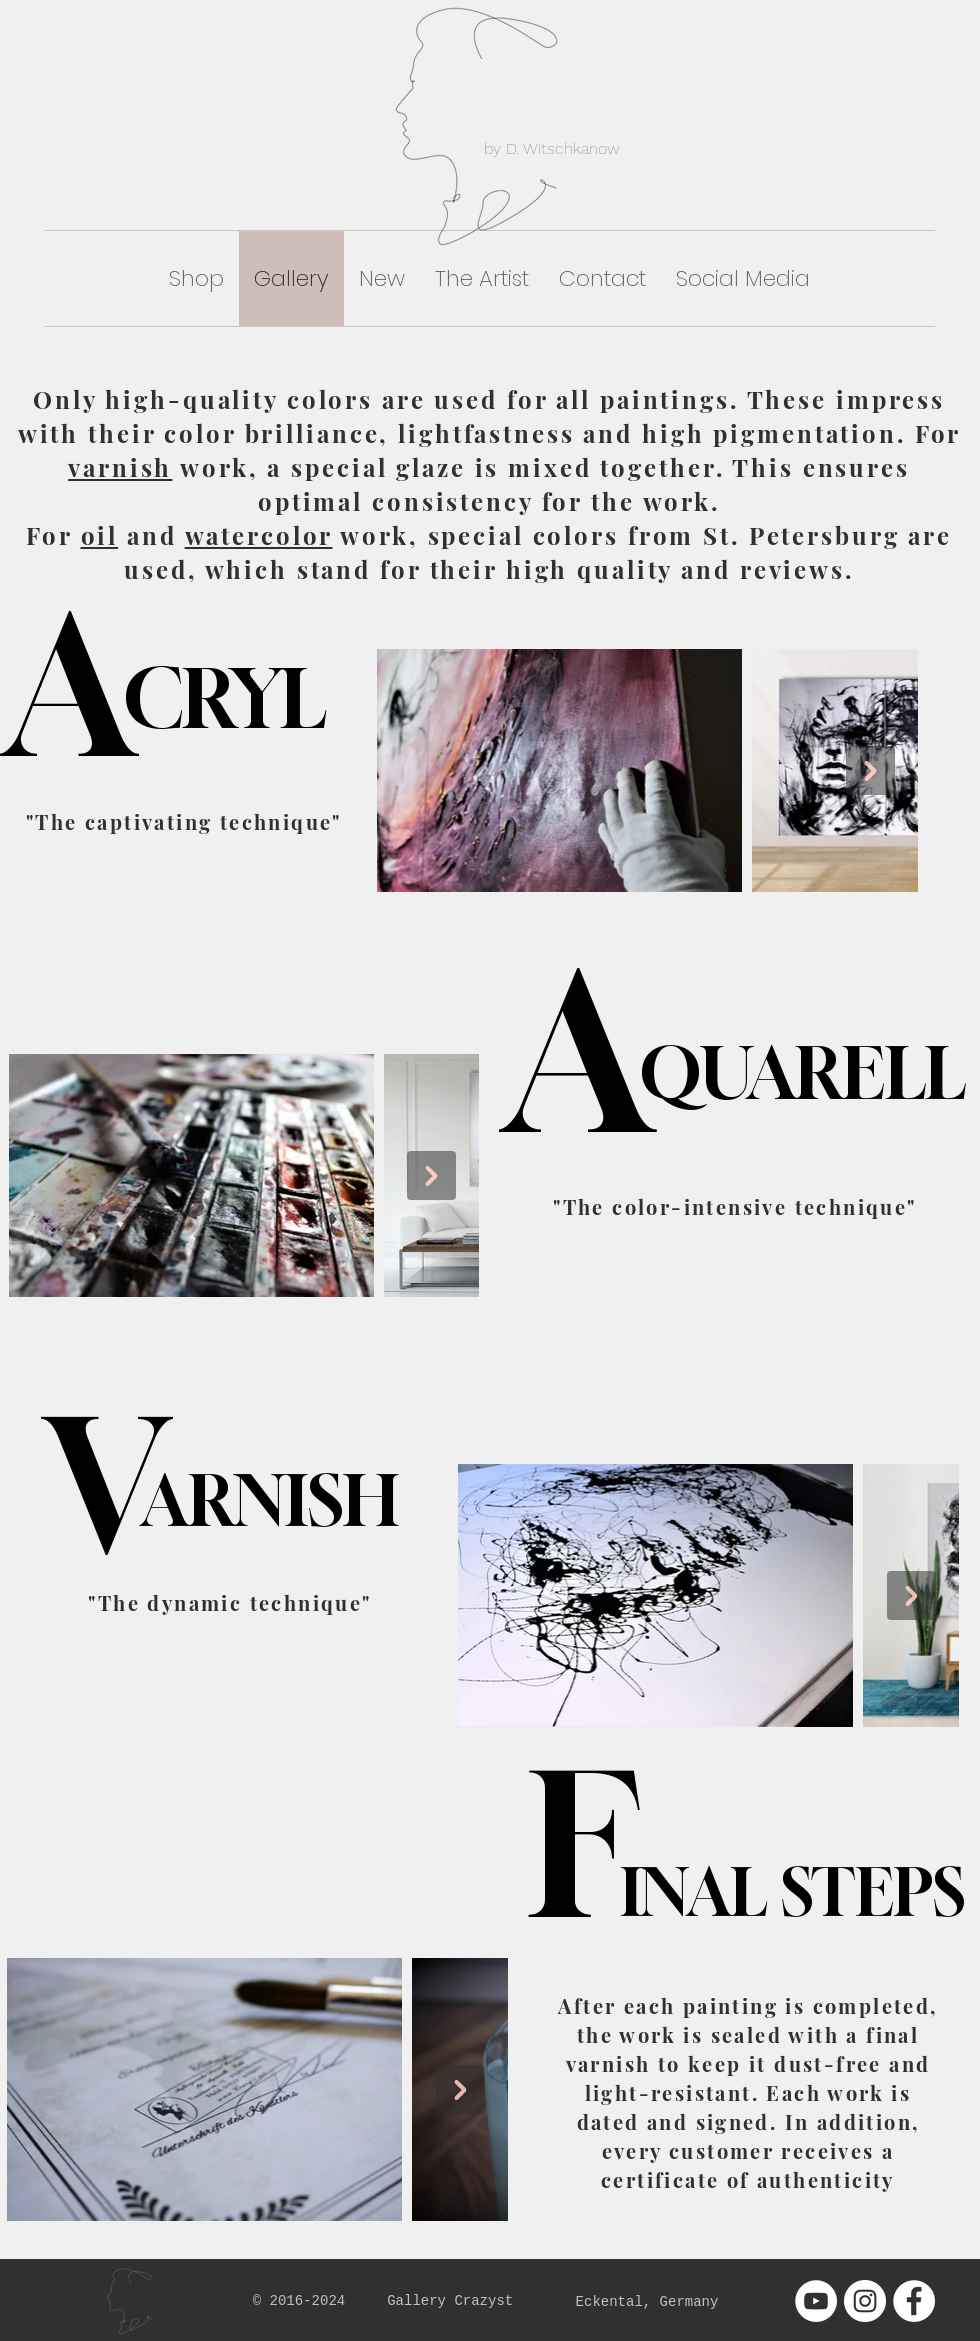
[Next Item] (870, 770)
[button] (196, 278)
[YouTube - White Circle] (816, 2301)
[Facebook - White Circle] (914, 2301)
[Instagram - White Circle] (865, 2301)
